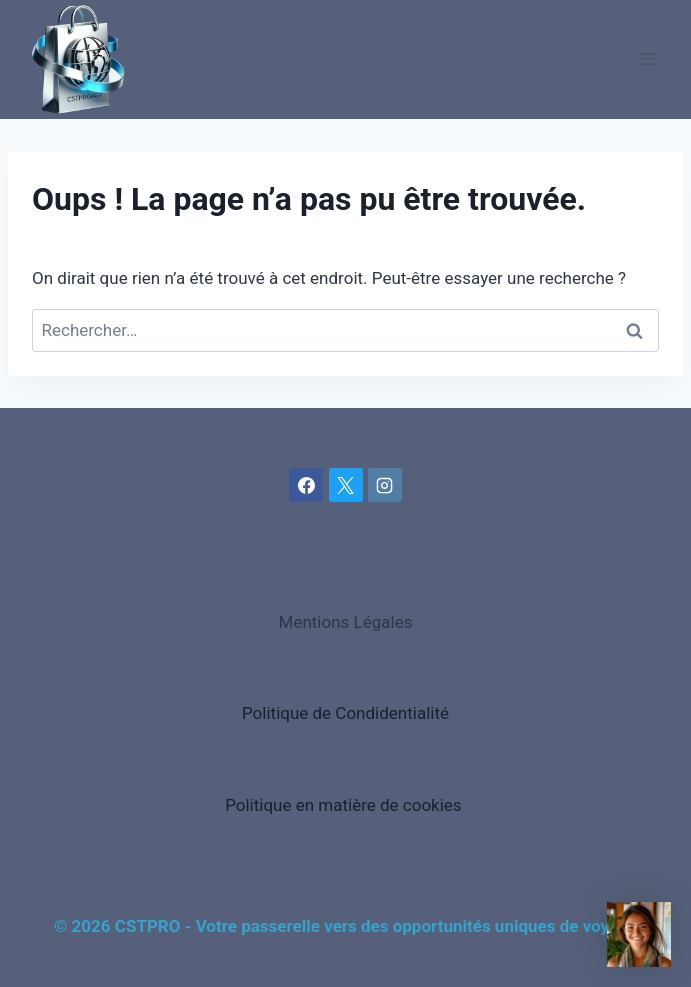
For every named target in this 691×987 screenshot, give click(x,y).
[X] (346, 485)
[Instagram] (385, 485)
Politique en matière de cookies (343, 805)
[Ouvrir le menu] (648, 59)
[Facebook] (306, 485)
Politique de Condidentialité (345, 713)
